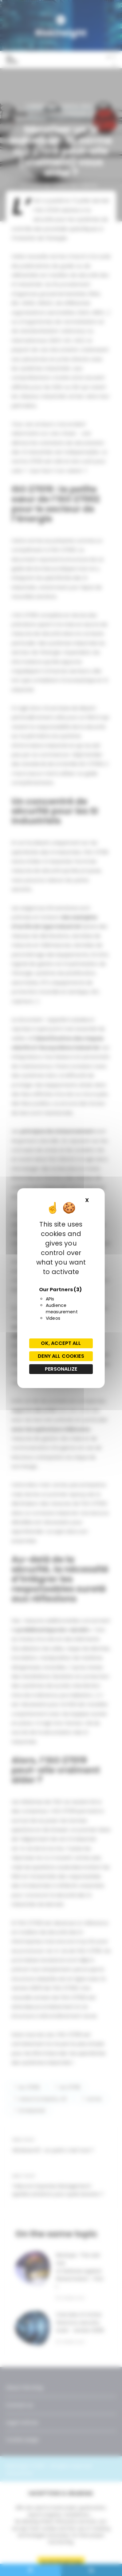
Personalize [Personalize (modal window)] (61, 1368)
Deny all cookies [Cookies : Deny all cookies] (61, 1356)
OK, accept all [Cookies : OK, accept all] (61, 1343)
